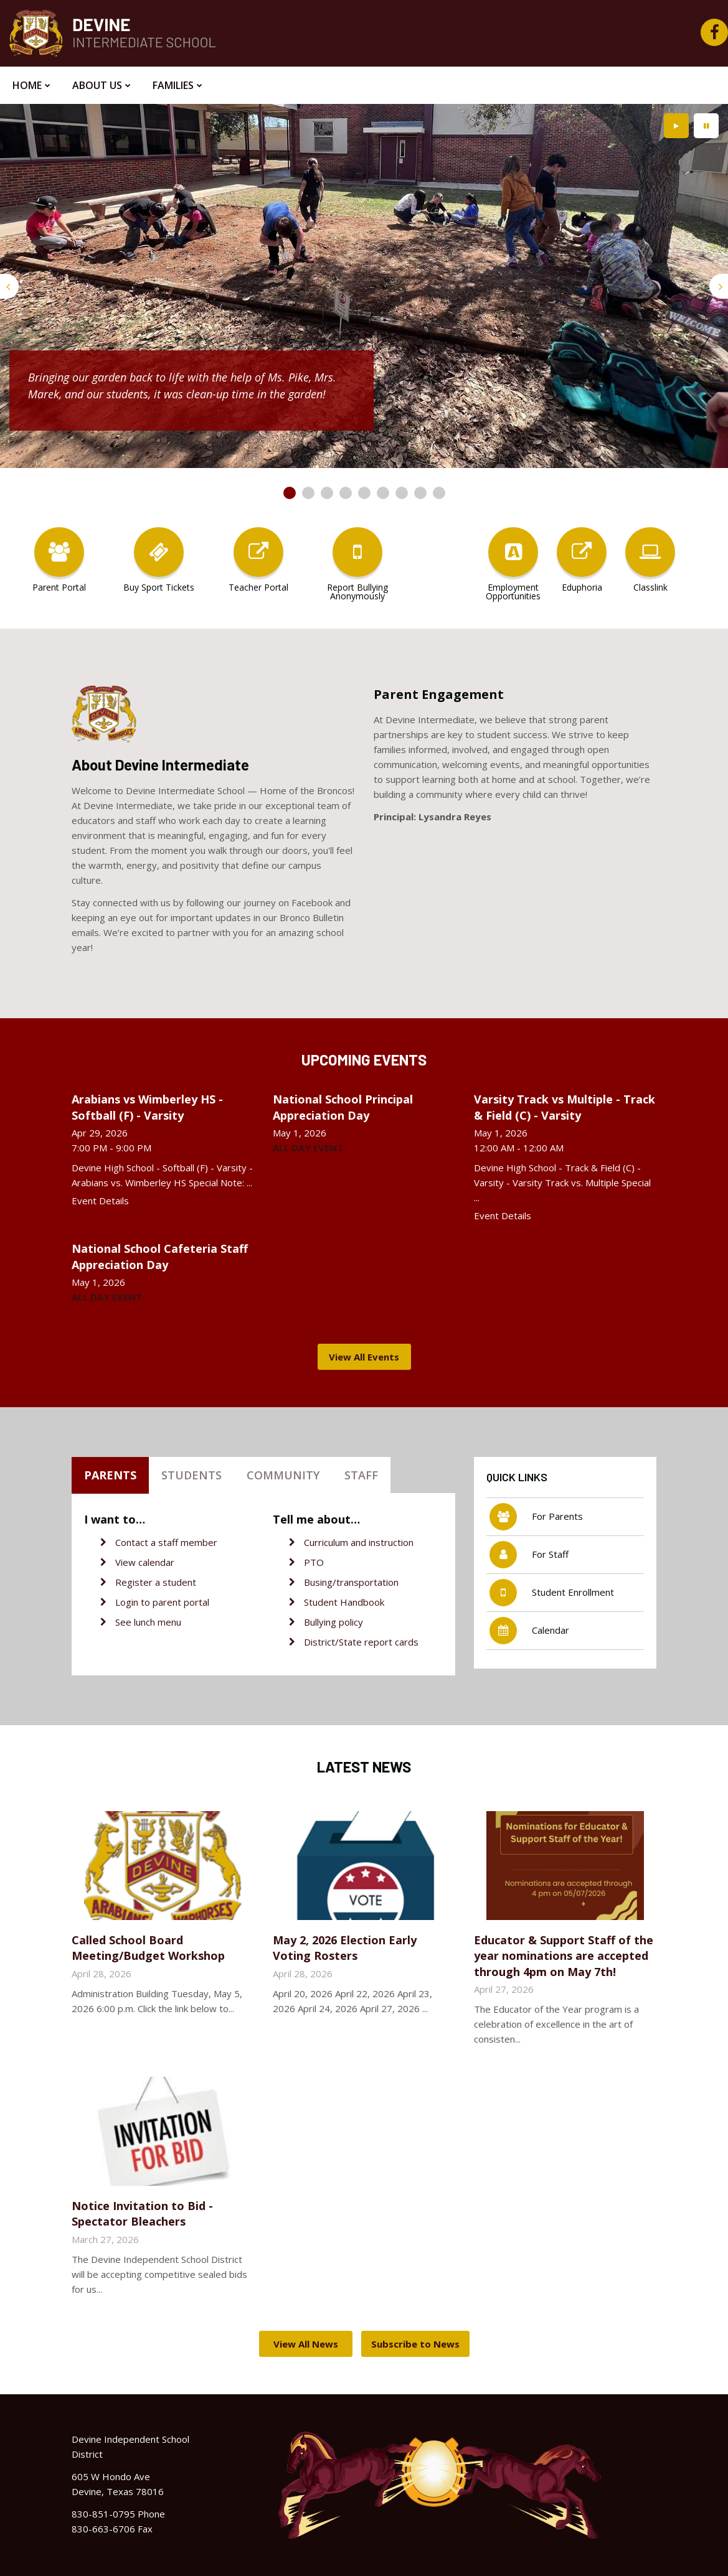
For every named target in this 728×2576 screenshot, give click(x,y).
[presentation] (9, 286)
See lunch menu (148, 1622)
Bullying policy (333, 1622)
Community (283, 1475)
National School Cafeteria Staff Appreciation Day (160, 1256)
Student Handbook (344, 1602)
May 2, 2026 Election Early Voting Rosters (345, 1947)
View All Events (364, 1357)
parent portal (181, 1602)
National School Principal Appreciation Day (343, 1107)
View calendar (144, 1562)
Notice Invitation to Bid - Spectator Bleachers (142, 2213)
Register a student (155, 1582)
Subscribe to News (415, 2344)
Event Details (100, 1200)
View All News (305, 2344)
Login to (134, 1602)
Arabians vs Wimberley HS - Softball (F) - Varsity (147, 1107)
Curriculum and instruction (359, 1542)
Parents (110, 1475)
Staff (361, 1475)
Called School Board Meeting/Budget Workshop (148, 1947)
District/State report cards (361, 1642)
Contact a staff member (166, 1542)
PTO (314, 1562)
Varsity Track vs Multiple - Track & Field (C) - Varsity (564, 1107)
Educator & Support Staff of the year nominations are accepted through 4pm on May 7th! (563, 1955)
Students (191, 1475)
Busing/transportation (351, 1582)
